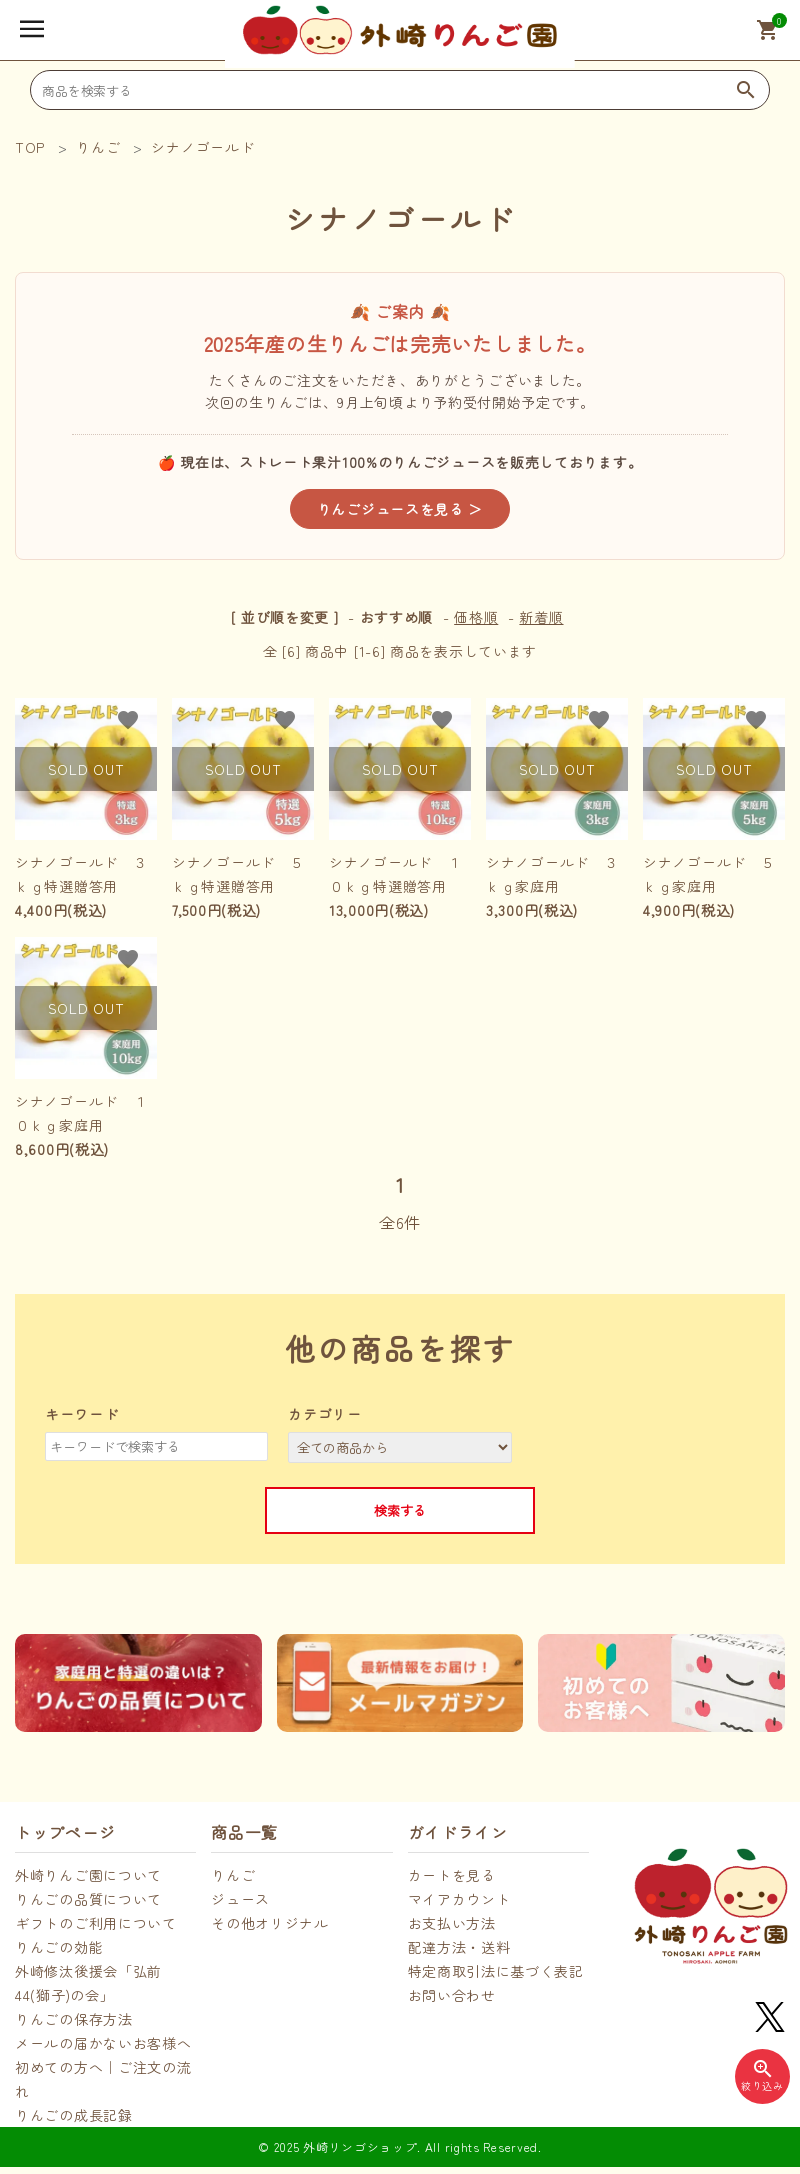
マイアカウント (459, 1899)
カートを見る (452, 1875)
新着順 (541, 617)
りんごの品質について (88, 1899)
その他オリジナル (270, 1923)
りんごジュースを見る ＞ (400, 509)
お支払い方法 (452, 1923)
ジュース (240, 1899)
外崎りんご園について (88, 1875)
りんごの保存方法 (74, 2019)
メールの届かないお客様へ (103, 2043)
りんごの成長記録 (74, 2115)
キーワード (82, 1414)
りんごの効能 (59, 1947)
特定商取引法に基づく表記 (496, 1971)
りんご (233, 1875)
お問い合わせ (452, 1995)
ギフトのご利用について (96, 1923)
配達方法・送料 (459, 1947)
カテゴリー (325, 1414)
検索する (400, 1510)
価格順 (476, 617)
